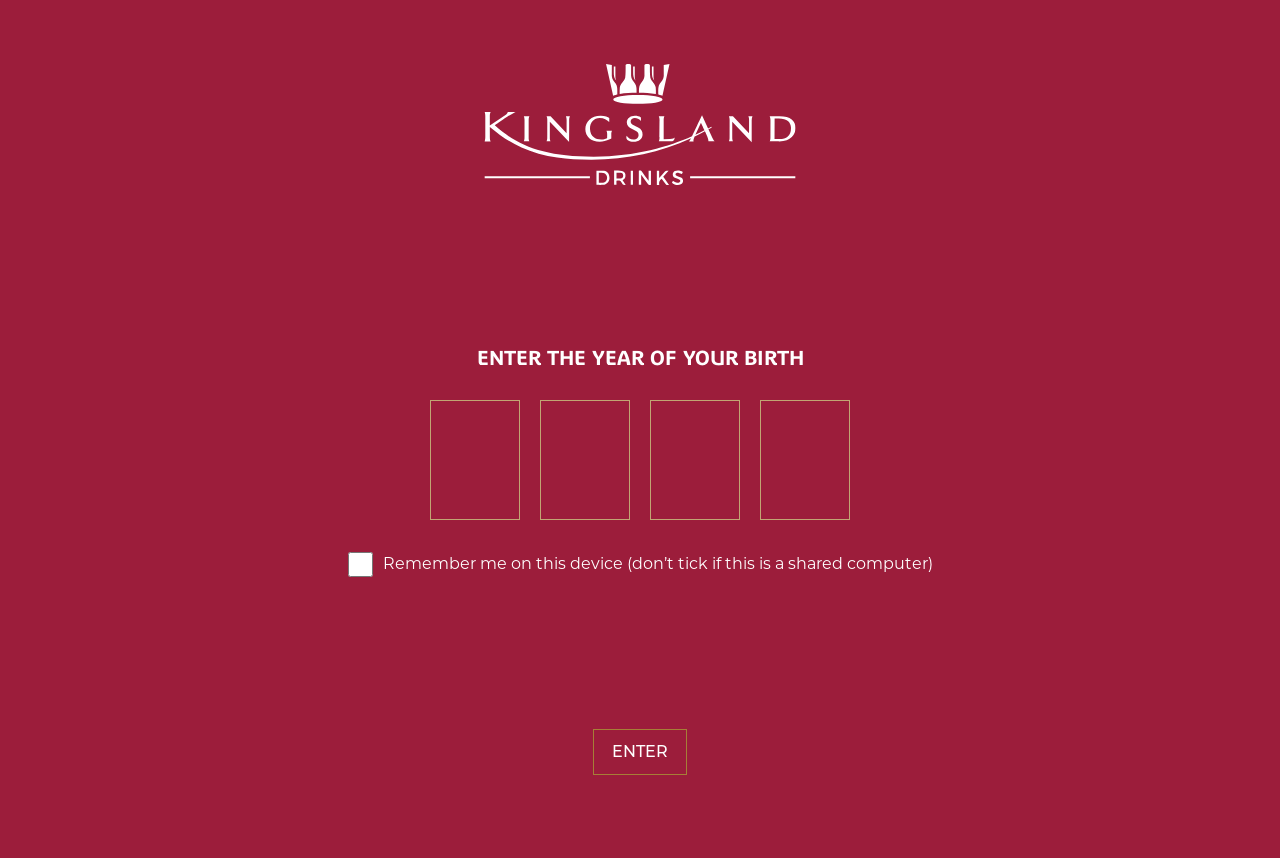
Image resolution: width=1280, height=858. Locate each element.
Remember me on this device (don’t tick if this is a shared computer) (658, 563)
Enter (640, 751)
